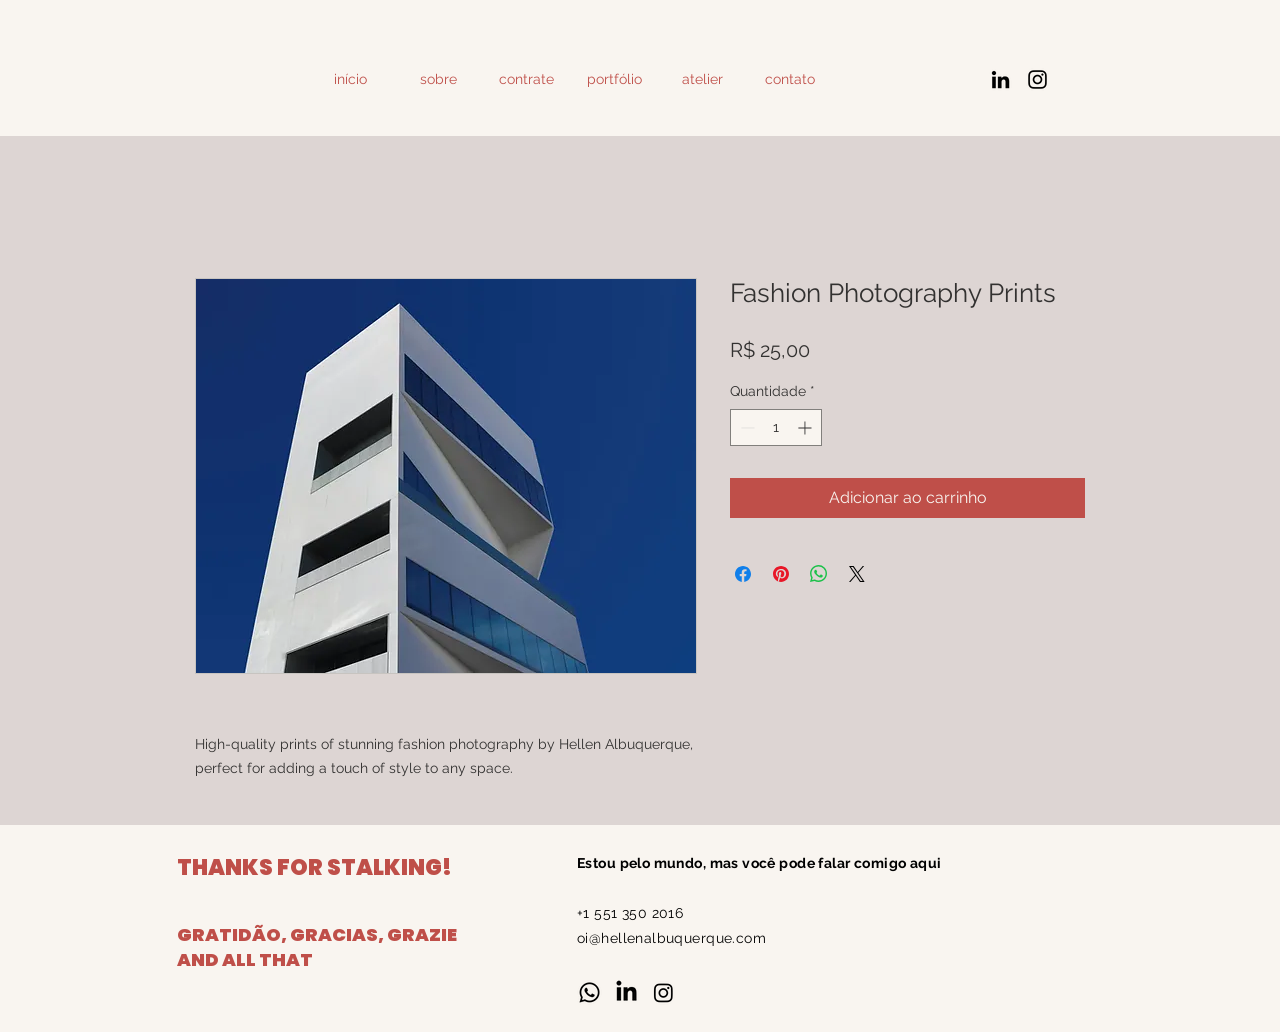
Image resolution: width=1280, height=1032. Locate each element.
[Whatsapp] (589, 992)
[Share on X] (857, 574)
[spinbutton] (776, 427)
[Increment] (806, 427)
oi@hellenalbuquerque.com (671, 938)
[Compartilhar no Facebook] (743, 574)
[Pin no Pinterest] (781, 574)
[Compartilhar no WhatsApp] (819, 574)
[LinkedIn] (1000, 79)
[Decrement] (745, 427)
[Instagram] (1037, 79)
